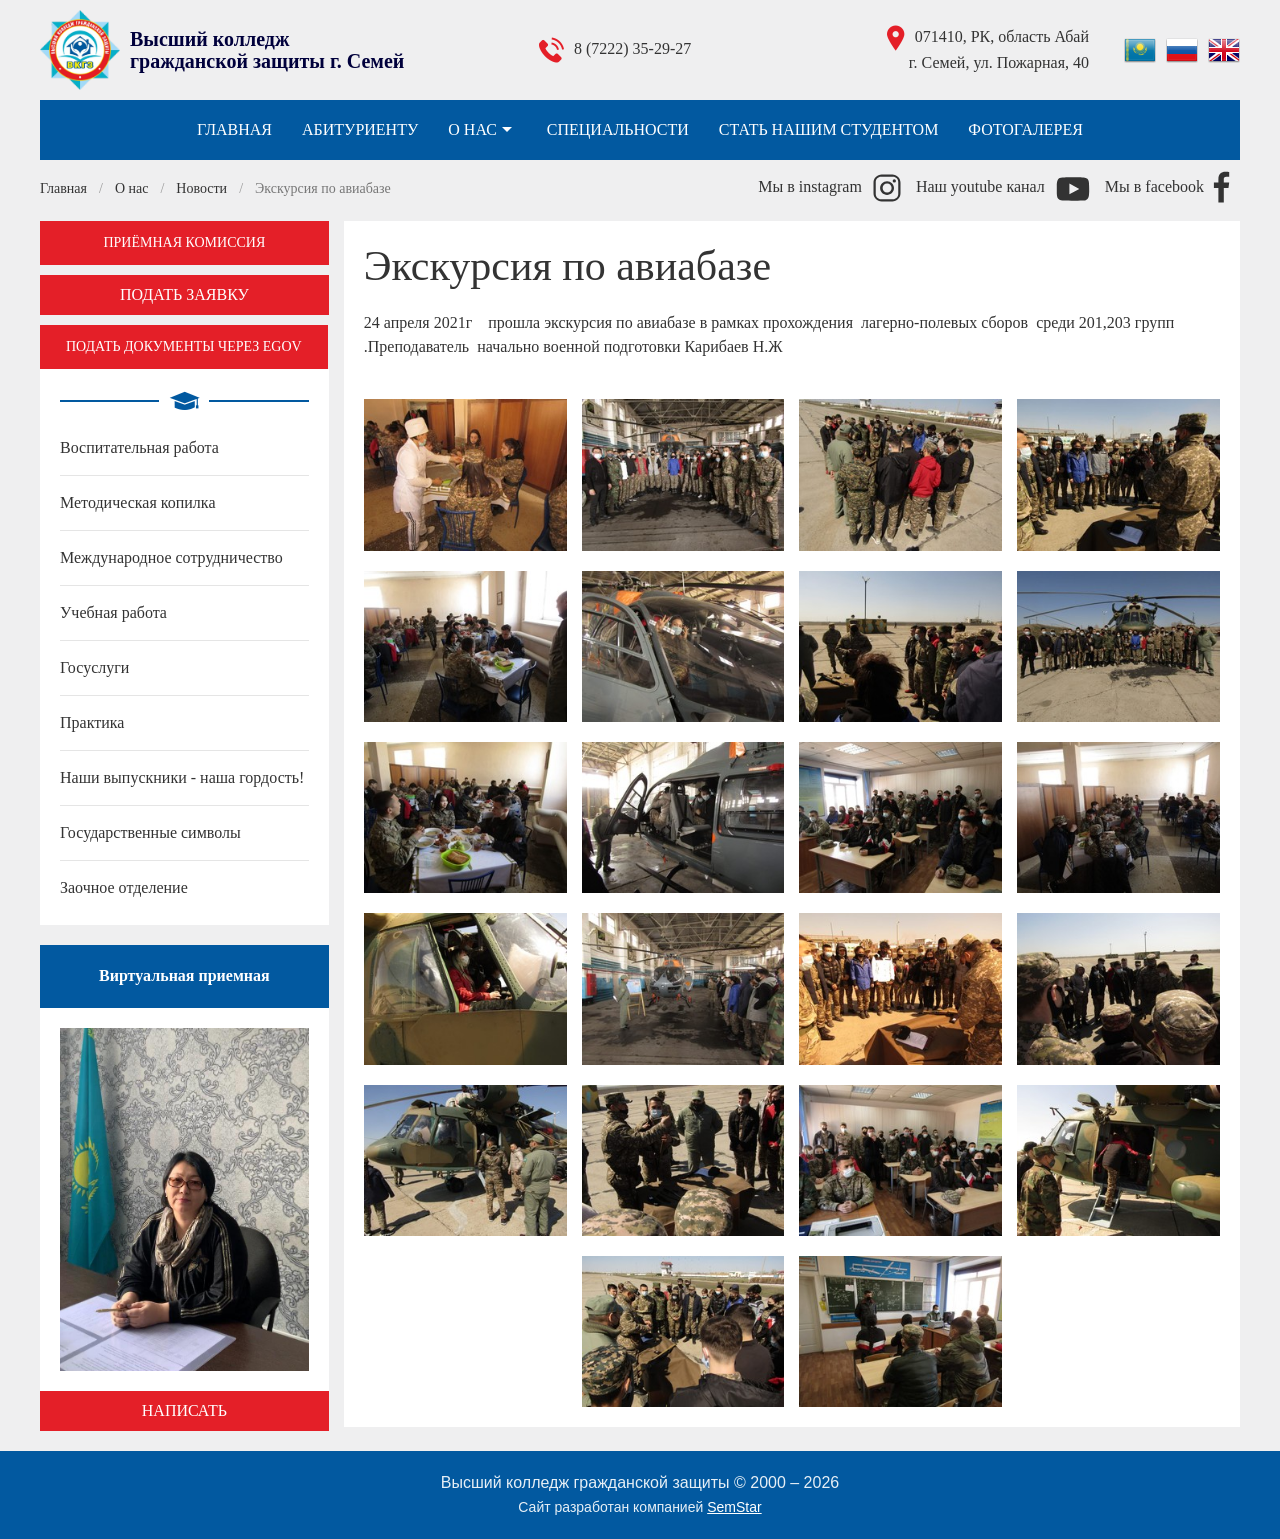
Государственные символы (150, 832)
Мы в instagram (810, 186)
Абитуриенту (360, 129)
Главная (234, 129)
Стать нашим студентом (829, 129)
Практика (92, 722)
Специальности (618, 129)
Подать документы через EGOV (184, 346)
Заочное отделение (124, 887)
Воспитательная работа (139, 447)
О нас (482, 130)
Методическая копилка (137, 502)
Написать (184, 1410)
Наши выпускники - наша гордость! (182, 777)
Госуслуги (94, 667)
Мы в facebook (1154, 186)
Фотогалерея (1025, 129)
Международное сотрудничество (171, 557)
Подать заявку (184, 294)
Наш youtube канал (980, 186)
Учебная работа (113, 612)
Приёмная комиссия (184, 242)
